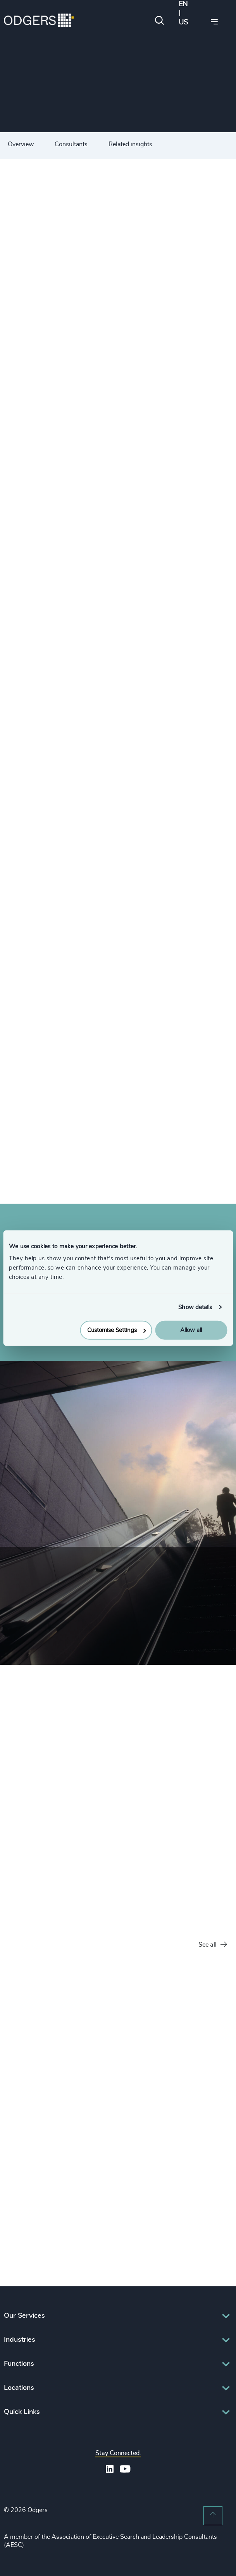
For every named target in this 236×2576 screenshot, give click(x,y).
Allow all (191, 1330)
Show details (195, 1307)
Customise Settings (116, 1330)
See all (212, 1945)
